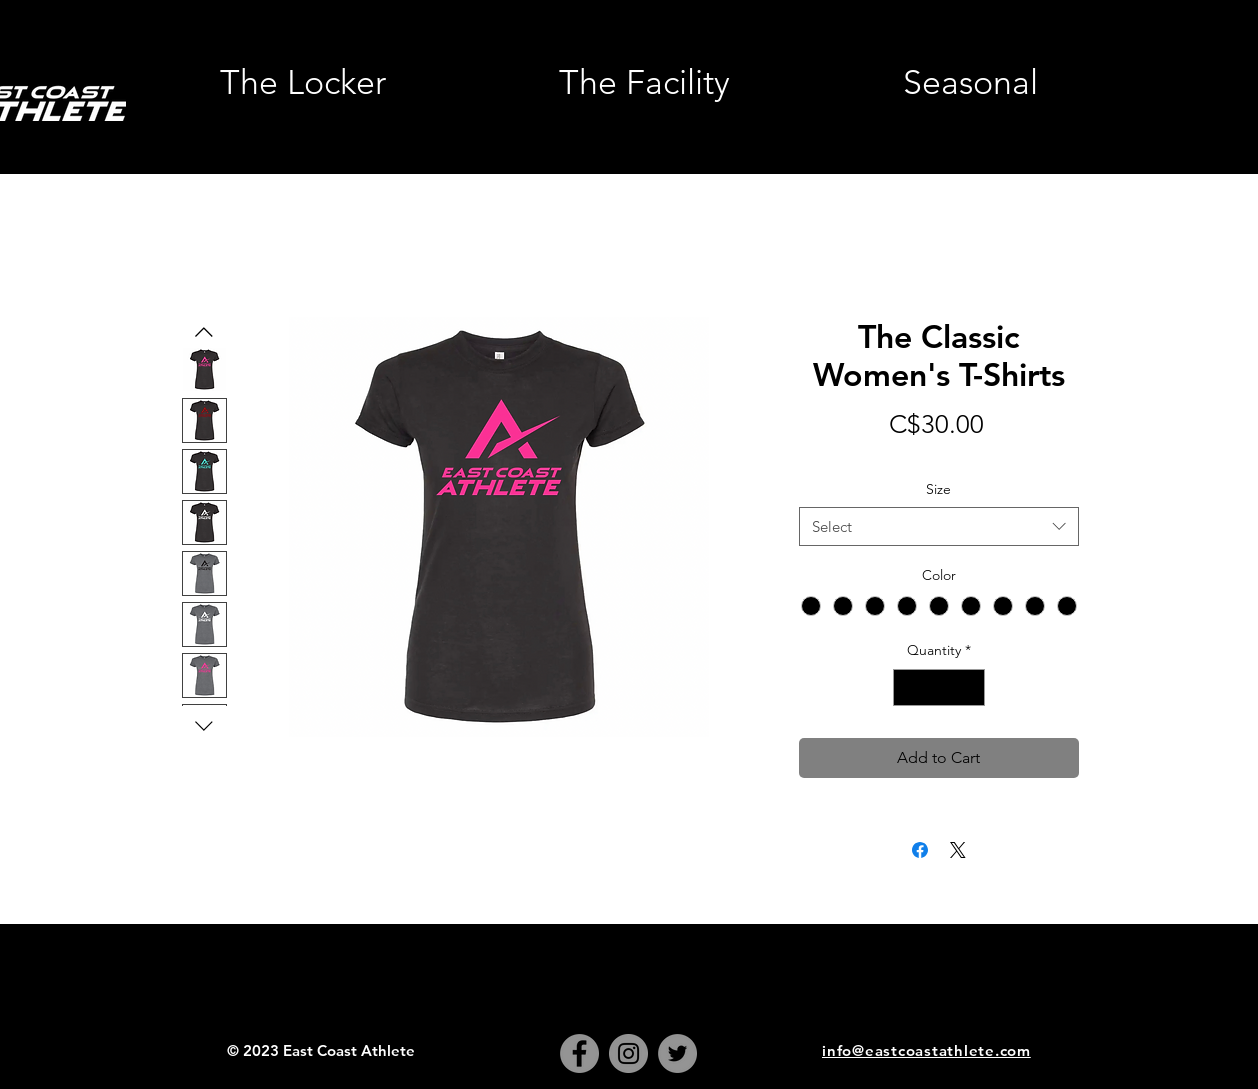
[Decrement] (908, 687)
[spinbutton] (939, 687)
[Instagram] (628, 1053)
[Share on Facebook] (920, 850)
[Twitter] (677, 1053)
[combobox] (939, 526)
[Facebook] (579, 1053)
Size (938, 489)
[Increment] (969, 687)
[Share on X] (958, 850)
